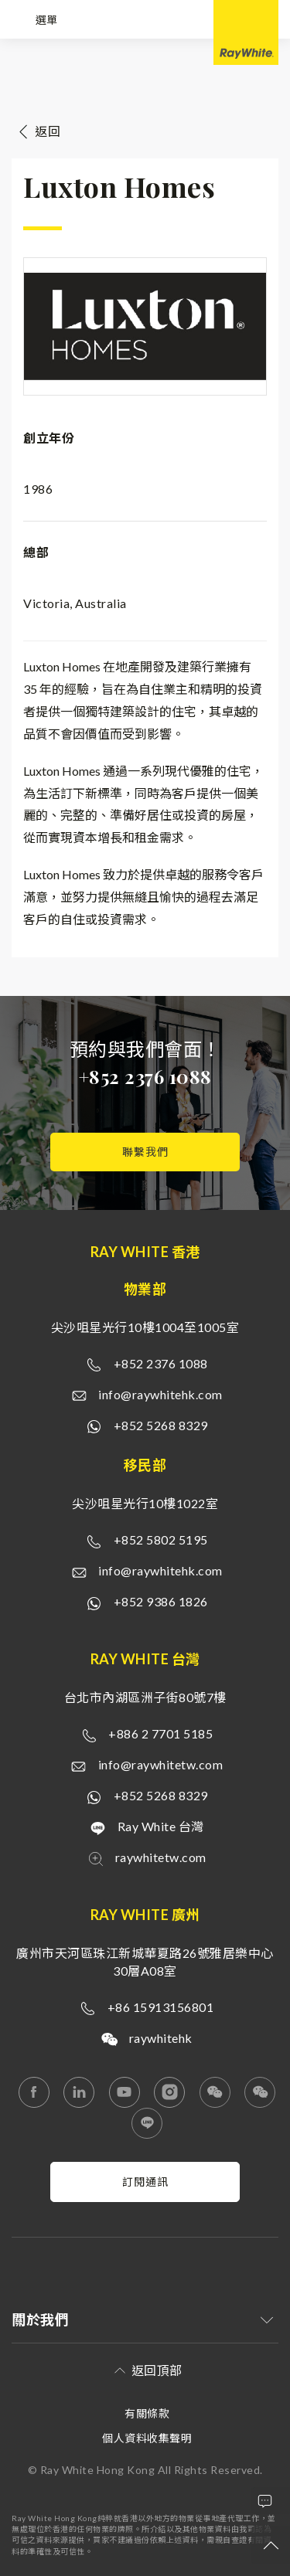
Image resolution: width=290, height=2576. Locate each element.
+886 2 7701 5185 (160, 1733)
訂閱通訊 (145, 2181)
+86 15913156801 (160, 2007)
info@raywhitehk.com (160, 1394)
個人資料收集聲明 (147, 2438)
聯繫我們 (145, 1151)
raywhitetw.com (160, 1857)
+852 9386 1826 (161, 1601)
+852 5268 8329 (161, 1425)
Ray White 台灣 (161, 1826)
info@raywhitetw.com (160, 1764)
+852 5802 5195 (161, 1539)
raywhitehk (161, 2038)
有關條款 (147, 2413)
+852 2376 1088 (145, 1076)
